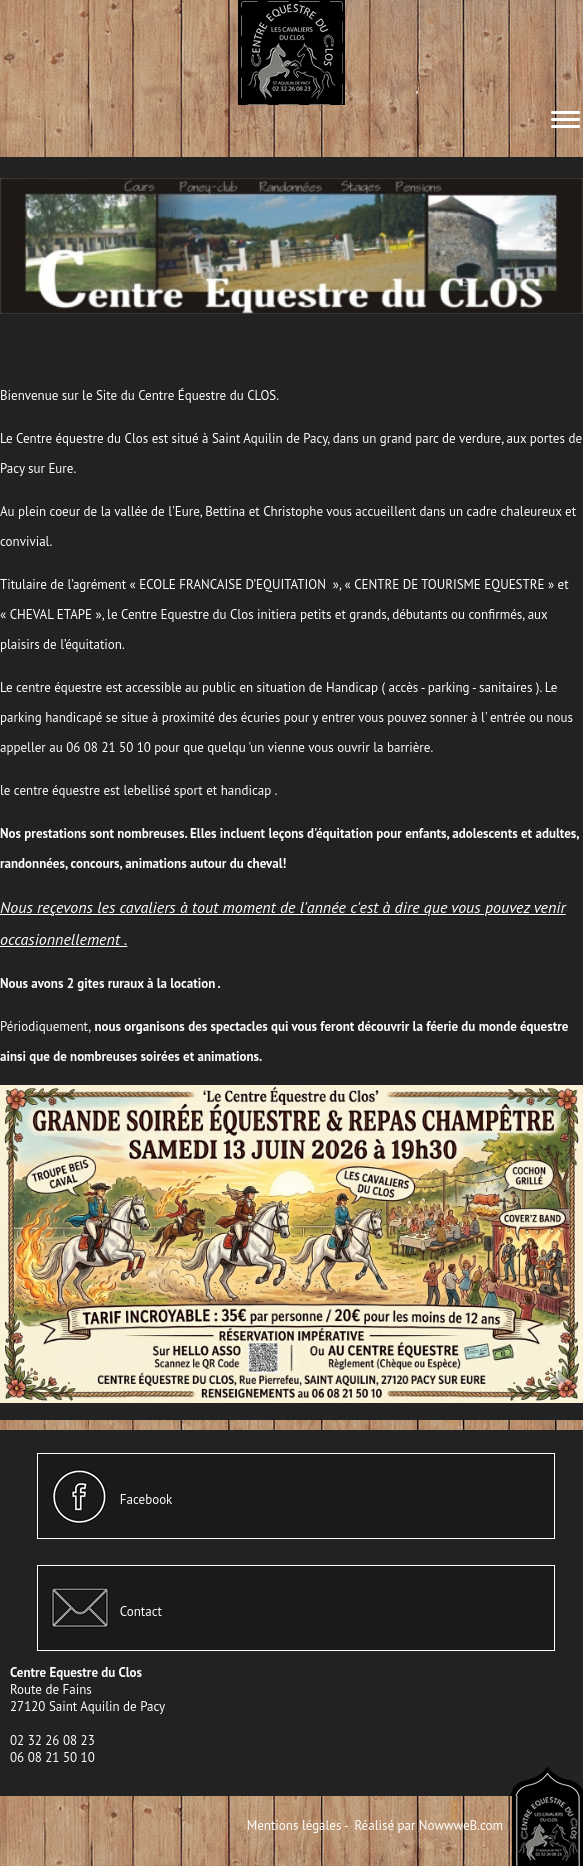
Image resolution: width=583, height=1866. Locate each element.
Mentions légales (294, 1825)
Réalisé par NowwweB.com (428, 1825)
